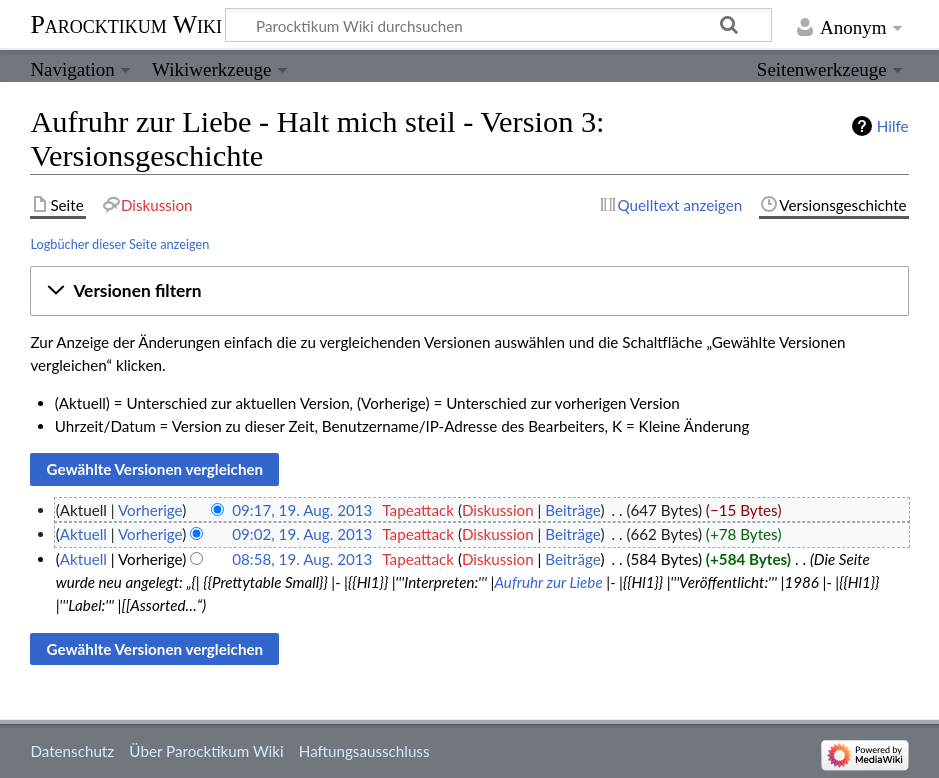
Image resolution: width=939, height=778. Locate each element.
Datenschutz (72, 751)
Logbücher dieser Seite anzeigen (119, 244)
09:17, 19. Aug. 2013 (302, 510)
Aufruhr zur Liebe (548, 582)
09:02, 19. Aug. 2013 (302, 534)
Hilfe (893, 126)
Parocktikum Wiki (126, 23)
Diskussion (498, 510)
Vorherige (150, 510)
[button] (469, 291)
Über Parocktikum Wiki (206, 751)
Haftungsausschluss (364, 751)
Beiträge (572, 510)
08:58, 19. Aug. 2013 (302, 559)
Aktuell (83, 534)
